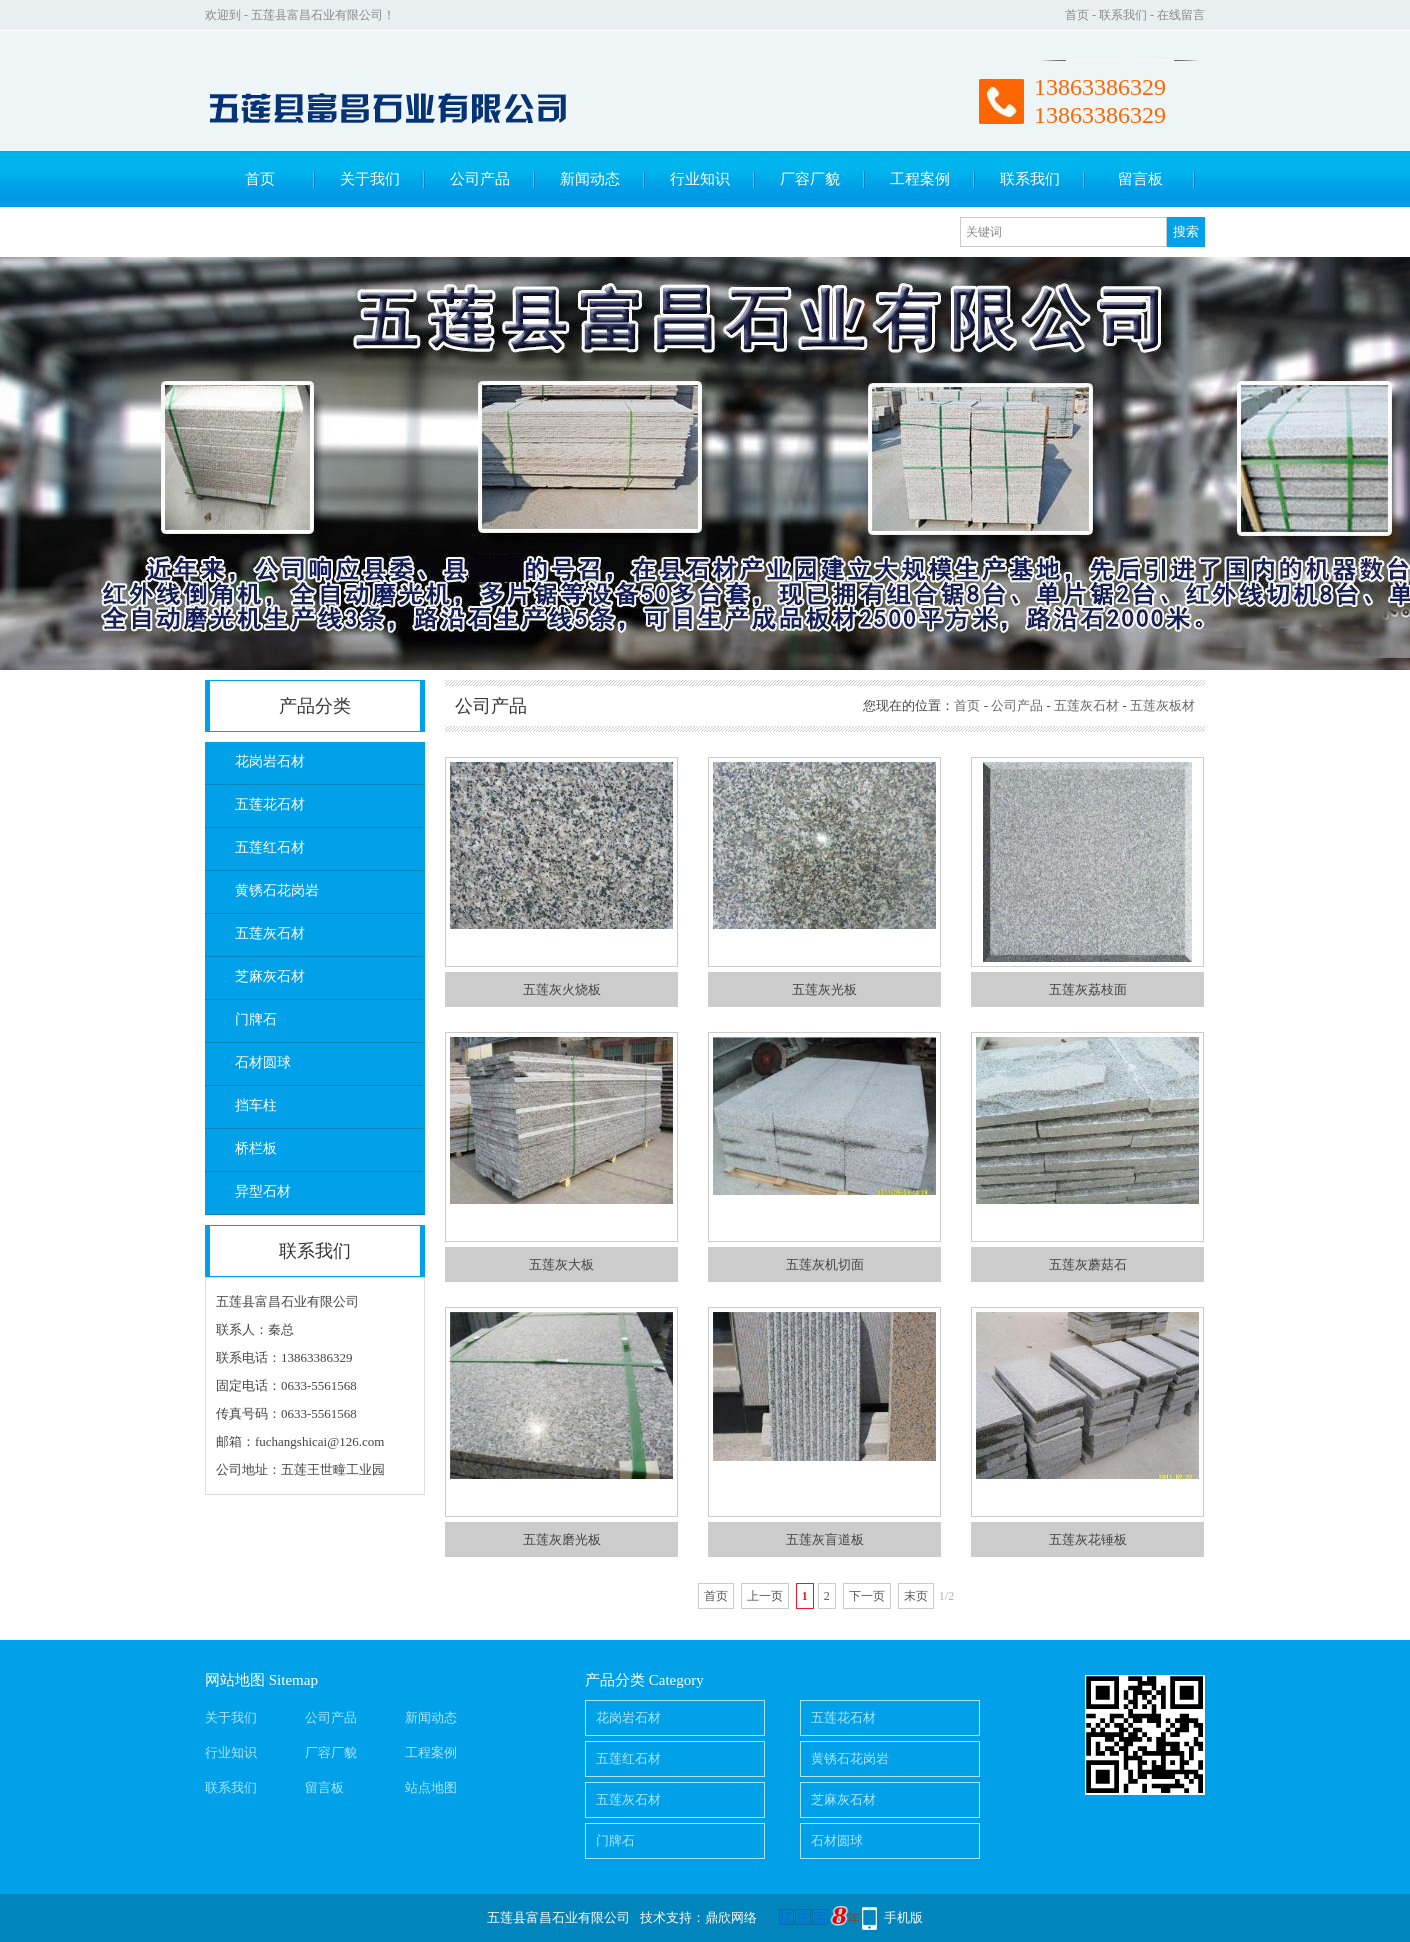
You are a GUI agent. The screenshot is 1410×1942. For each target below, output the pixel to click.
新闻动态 (590, 179)
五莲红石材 (270, 847)
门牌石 (256, 1019)
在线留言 (1181, 15)
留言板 (1140, 179)
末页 (916, 1596)
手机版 (903, 1917)
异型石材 (263, 1191)
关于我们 (370, 179)
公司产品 (480, 179)
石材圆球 (263, 1062)
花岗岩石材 (270, 761)
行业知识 (700, 179)
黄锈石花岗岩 (277, 890)
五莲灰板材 (1162, 705)
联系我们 (1123, 15)
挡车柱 (256, 1105)
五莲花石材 (270, 804)
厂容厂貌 (810, 179)
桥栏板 (256, 1148)
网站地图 (235, 1680)
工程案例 (920, 179)
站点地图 (431, 1787)
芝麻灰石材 (270, 976)
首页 (1077, 15)
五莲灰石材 (270, 933)
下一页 (867, 1596)
